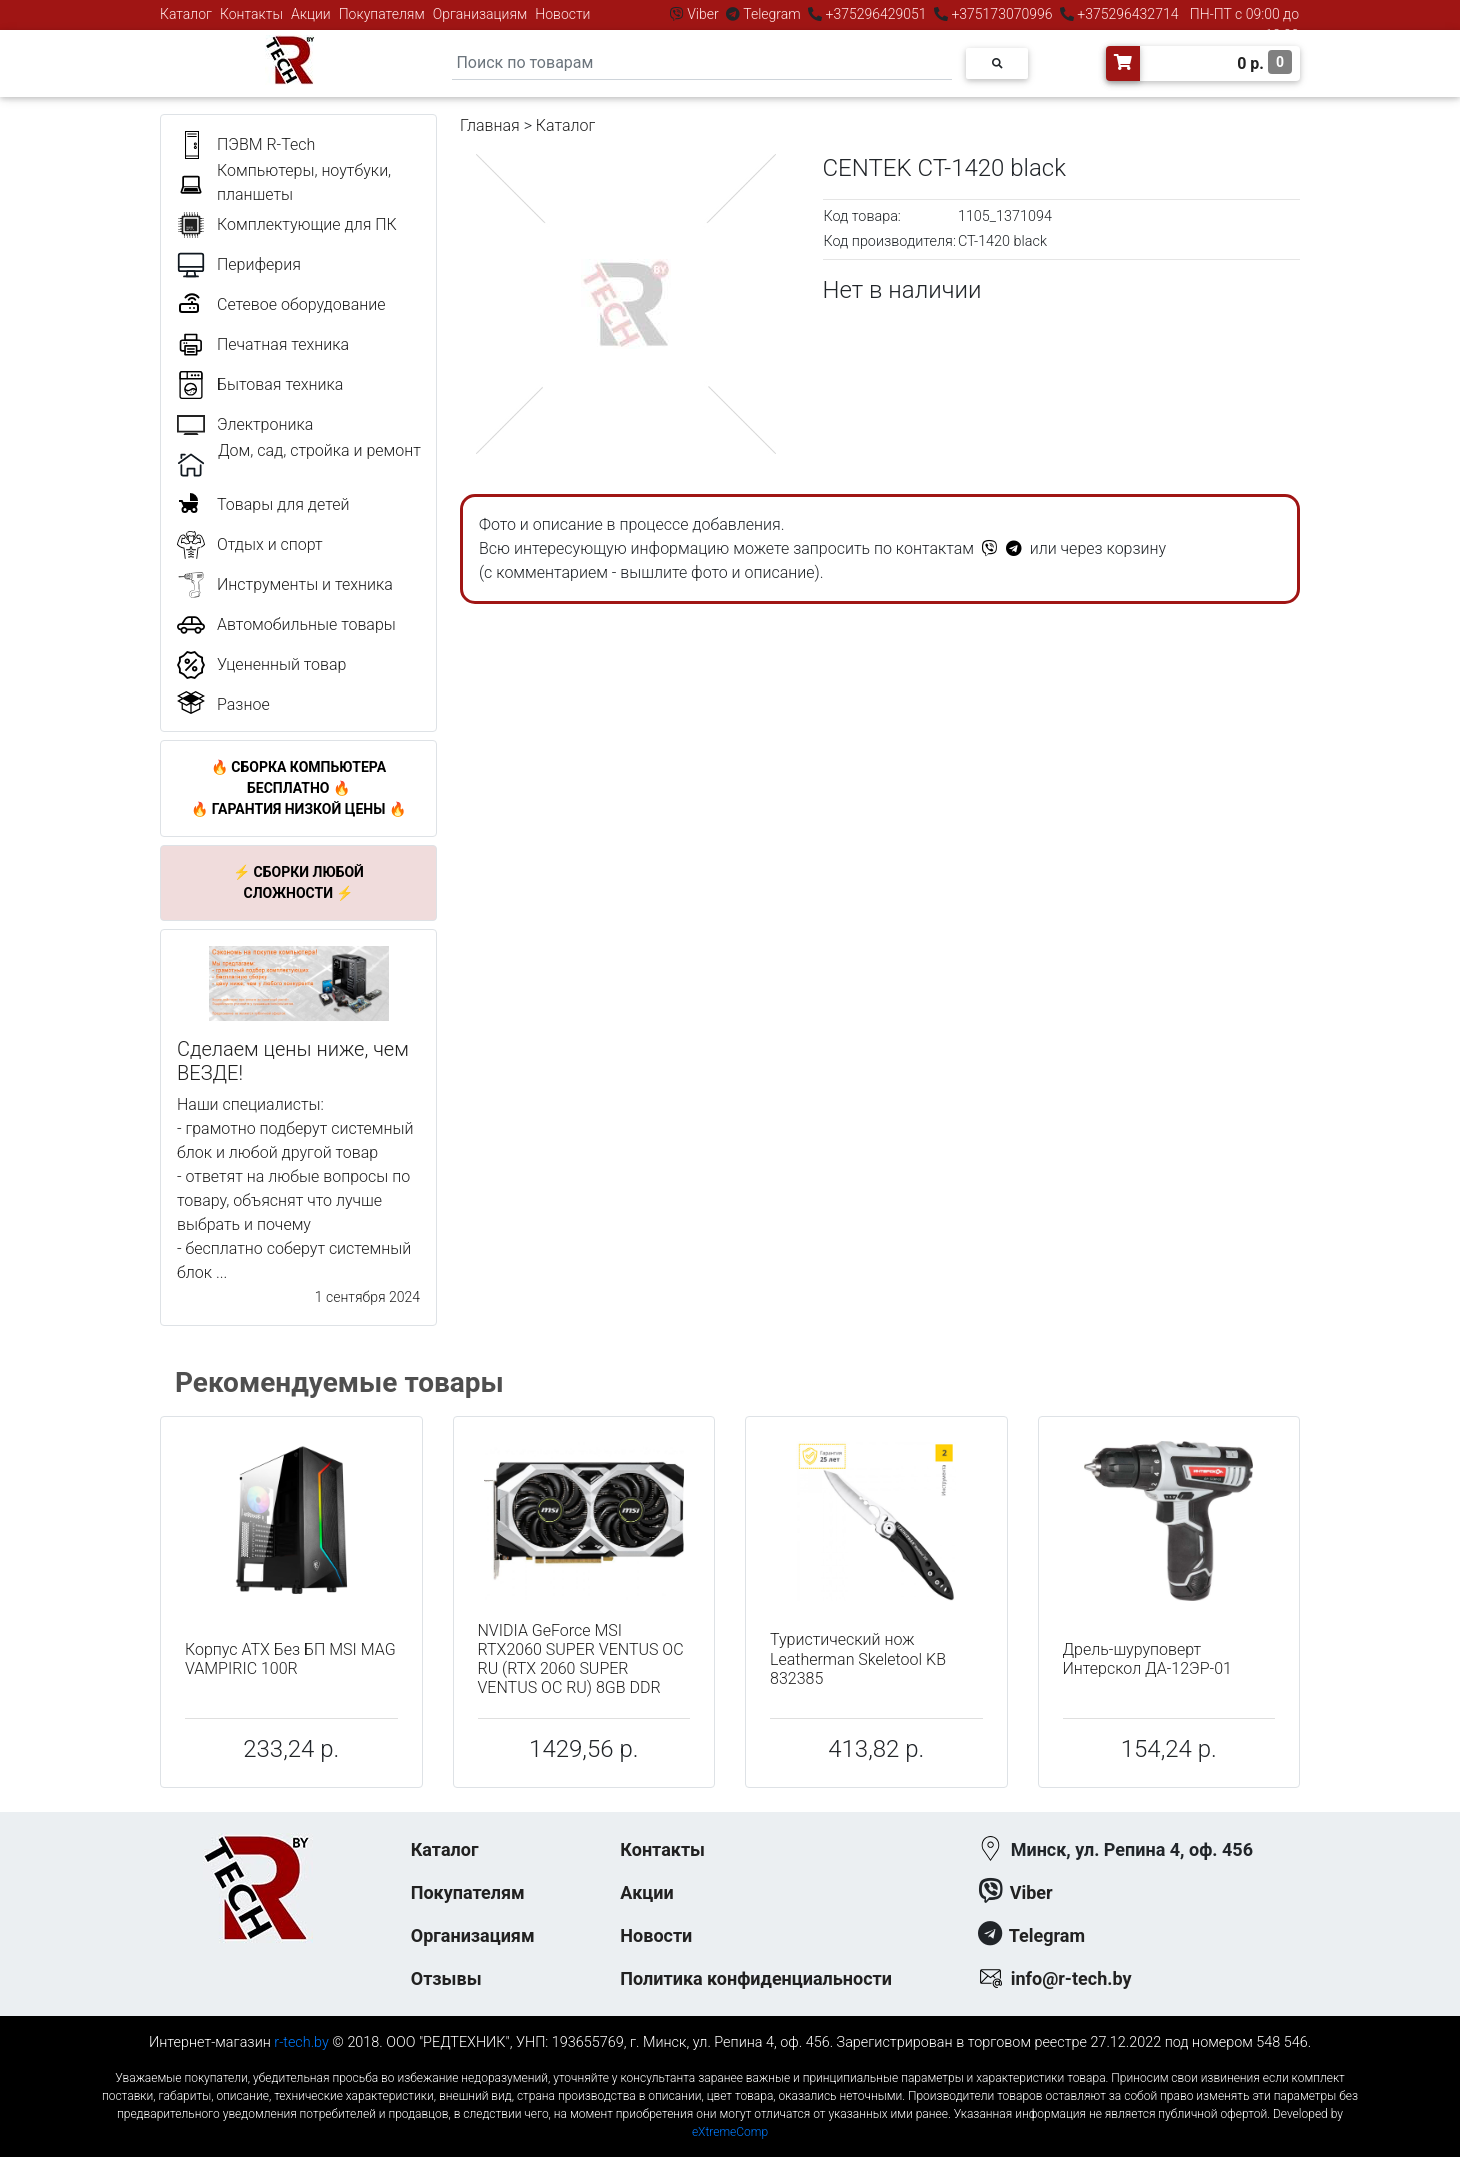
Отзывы (446, 1978)
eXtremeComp (730, 2132)
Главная (490, 125)
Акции (311, 14)
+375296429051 (876, 14)
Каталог (186, 14)
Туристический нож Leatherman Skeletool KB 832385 (858, 1658)
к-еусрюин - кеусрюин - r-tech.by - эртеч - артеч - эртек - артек (730, 2061)
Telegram (772, 14)
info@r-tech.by (1071, 1978)
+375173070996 (1000, 14)
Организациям (480, 14)
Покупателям (382, 14)
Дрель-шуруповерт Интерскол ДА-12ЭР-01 (1147, 1659)
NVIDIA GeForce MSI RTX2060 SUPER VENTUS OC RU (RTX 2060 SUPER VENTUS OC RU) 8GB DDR (581, 1659)
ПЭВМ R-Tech (266, 144)
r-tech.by (301, 2042)
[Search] (702, 63)
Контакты (251, 14)
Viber (703, 14)
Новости (562, 14)
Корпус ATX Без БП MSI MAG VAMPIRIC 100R (290, 1659)
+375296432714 (1126, 14)
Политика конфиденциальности (756, 1978)
